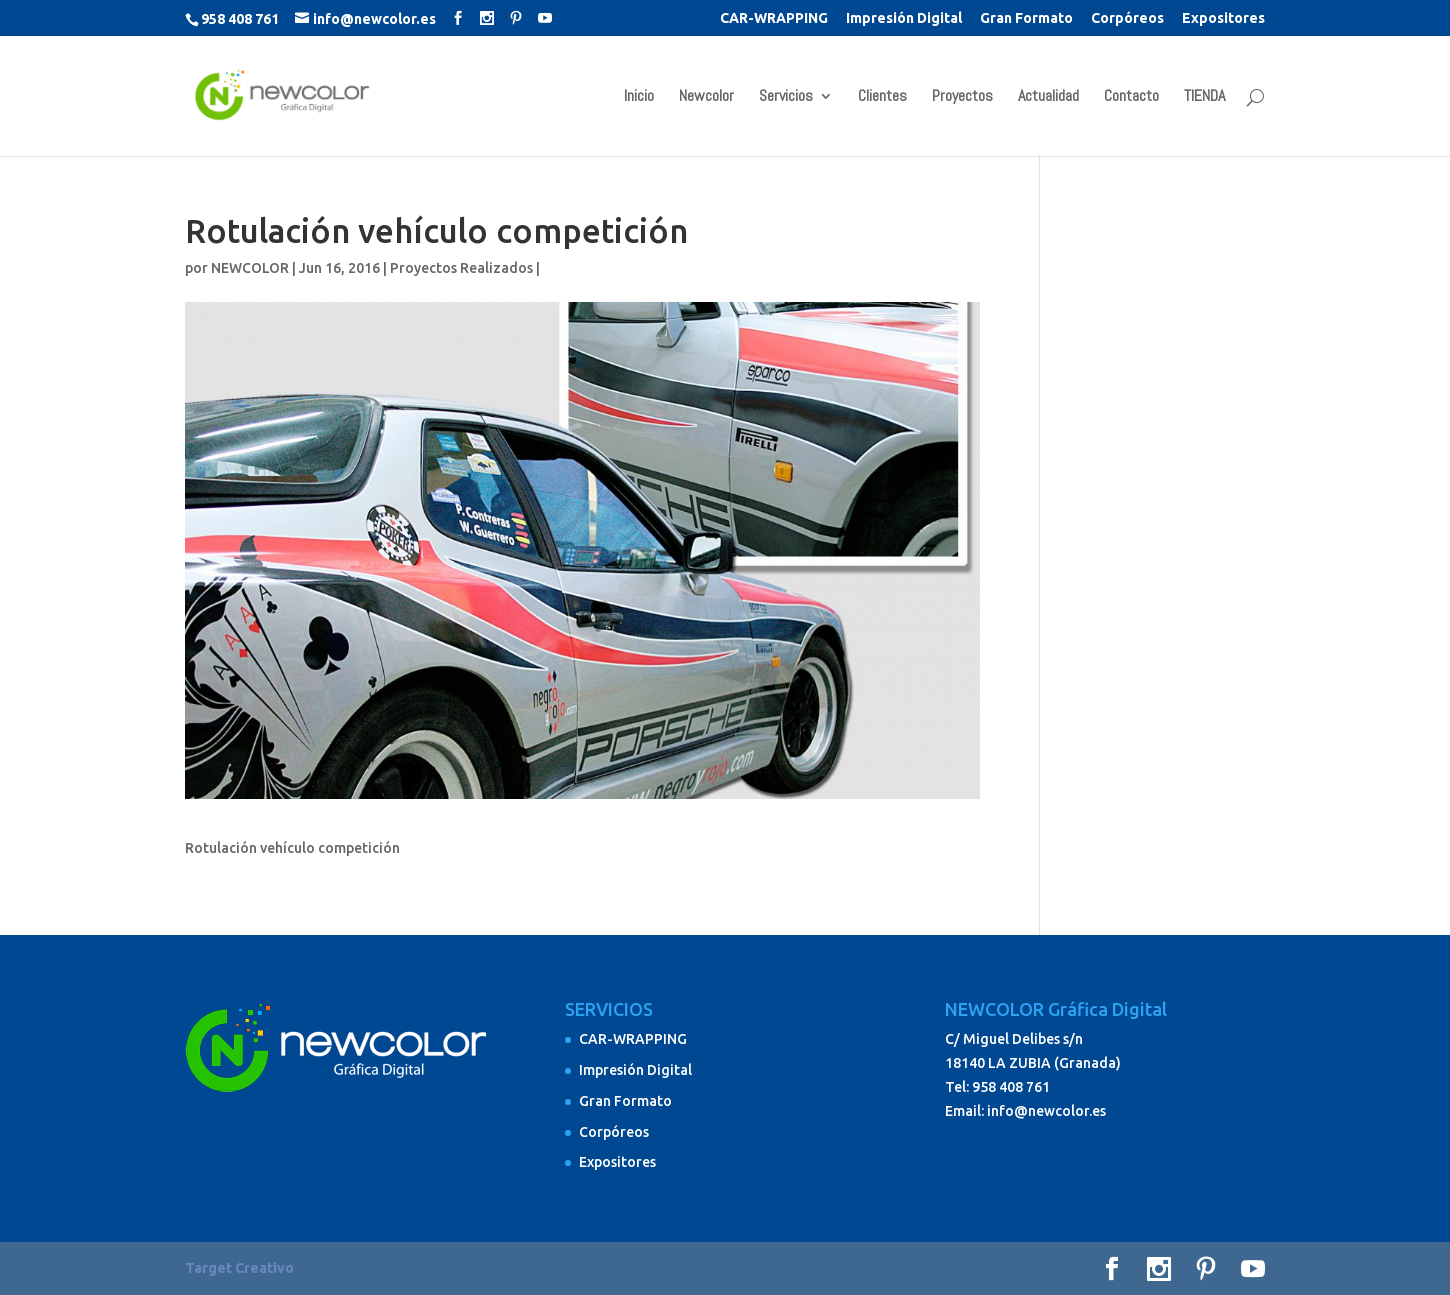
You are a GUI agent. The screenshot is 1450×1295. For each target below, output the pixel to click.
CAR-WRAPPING (774, 18)
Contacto (1131, 97)
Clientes (882, 97)
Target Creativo (239, 1268)
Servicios (786, 97)
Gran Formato (1026, 18)
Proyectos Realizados (461, 268)
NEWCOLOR (250, 268)
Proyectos (962, 97)
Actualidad (1048, 97)
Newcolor (706, 97)
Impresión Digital (904, 18)
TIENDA (1204, 97)
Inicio (639, 97)
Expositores (1223, 18)
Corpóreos (1127, 18)
